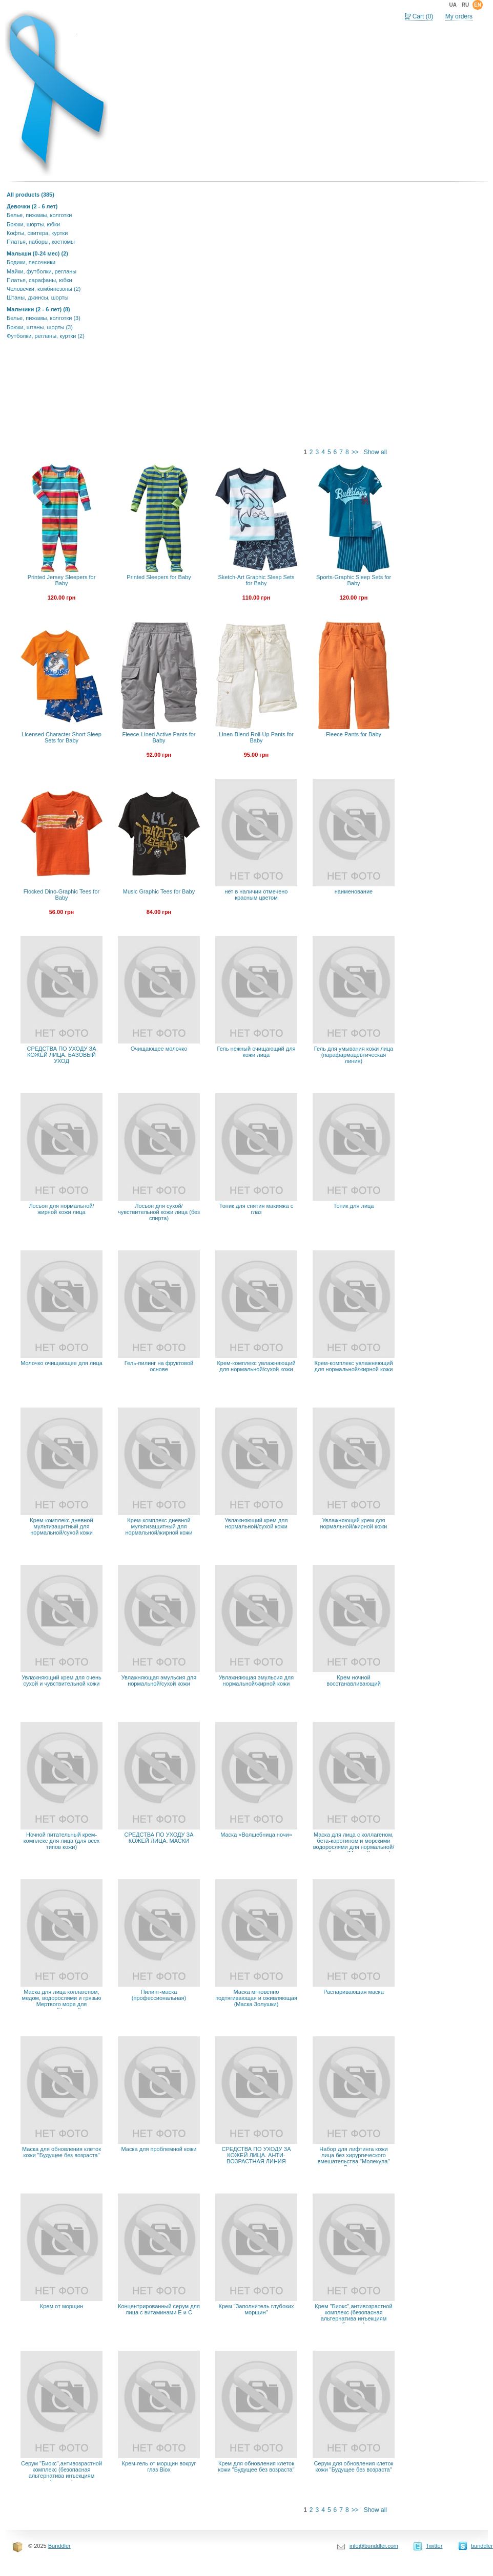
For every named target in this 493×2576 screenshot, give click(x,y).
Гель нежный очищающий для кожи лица (256, 1052)
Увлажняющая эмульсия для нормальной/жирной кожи (256, 1680)
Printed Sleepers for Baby (159, 577)
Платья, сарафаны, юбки (39, 280)
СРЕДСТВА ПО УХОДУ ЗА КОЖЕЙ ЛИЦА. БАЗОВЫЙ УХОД (61, 1055)
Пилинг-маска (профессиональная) (159, 1995)
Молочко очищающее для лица (61, 1363)
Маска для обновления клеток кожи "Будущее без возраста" (61, 2152)
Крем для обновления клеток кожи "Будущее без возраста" (256, 2466)
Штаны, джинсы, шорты (37, 297)
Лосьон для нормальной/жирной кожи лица (61, 1209)
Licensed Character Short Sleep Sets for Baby (61, 737)
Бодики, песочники (31, 262)
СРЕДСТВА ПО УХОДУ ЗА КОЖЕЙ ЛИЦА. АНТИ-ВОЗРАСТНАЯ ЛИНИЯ (256, 2155)
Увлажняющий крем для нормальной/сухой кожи (256, 1523)
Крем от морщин (61, 2306)
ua (452, 5)
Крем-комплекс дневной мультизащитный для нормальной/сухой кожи (61, 1526)
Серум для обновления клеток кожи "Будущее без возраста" (354, 2466)
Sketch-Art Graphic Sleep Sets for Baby (256, 580)
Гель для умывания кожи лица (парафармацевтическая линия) (353, 1055)
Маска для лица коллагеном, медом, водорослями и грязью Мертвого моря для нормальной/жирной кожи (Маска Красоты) (61, 2004)
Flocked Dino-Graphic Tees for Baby (61, 894)
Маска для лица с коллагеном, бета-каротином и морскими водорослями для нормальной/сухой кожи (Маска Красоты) (353, 1844)
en (477, 5)
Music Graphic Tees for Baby (159, 891)
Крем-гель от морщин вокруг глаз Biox (159, 2466)
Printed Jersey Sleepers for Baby (62, 580)
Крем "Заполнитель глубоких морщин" (256, 2309)
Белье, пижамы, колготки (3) (43, 318)
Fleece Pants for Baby (353, 734)
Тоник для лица (354, 1206)
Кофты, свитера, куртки (37, 233)
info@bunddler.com (374, 2546)
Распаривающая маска (353, 1992)
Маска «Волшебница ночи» (256, 1835)
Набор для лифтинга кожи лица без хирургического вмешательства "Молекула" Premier (354, 2158)
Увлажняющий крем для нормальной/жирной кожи (353, 1523)
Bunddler (59, 2546)
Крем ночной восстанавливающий (353, 1680)
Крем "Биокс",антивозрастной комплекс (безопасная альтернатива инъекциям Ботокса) (353, 2315)
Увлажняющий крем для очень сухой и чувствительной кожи (61, 1680)
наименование (354, 891)
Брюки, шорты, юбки (33, 224)
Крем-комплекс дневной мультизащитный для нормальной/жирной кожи (159, 1526)
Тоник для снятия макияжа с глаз (256, 1209)
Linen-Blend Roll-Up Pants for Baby (256, 737)
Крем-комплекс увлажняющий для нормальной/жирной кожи (353, 1366)
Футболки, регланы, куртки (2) (46, 336)
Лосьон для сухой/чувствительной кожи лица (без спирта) (159, 1212)
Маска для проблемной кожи (159, 2149)
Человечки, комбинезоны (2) (43, 289)
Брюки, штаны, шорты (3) (40, 327)
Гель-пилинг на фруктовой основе (159, 1366)
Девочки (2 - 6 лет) (32, 206)
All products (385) (30, 194)
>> (355, 452)
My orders (459, 16)
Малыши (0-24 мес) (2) (37, 253)
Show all (375, 452)
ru (465, 5)
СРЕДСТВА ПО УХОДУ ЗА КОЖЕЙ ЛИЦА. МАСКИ (158, 1838)
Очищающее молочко (159, 1049)
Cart (423, 16)
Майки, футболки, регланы (41, 271)
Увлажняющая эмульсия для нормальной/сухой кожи (158, 1680)
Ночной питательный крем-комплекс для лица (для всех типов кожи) (62, 1841)
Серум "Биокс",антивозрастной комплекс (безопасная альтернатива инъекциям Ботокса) (61, 2472)
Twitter (434, 2546)
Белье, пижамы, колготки (39, 215)
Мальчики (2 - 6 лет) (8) (38, 309)
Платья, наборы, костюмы (41, 242)
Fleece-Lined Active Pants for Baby (158, 737)
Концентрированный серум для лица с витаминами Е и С (159, 2309)
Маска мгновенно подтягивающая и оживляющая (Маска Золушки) (256, 1998)
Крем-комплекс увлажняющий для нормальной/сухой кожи (256, 1366)
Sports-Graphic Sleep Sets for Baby (353, 580)
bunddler (482, 2546)
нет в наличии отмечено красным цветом (256, 894)
